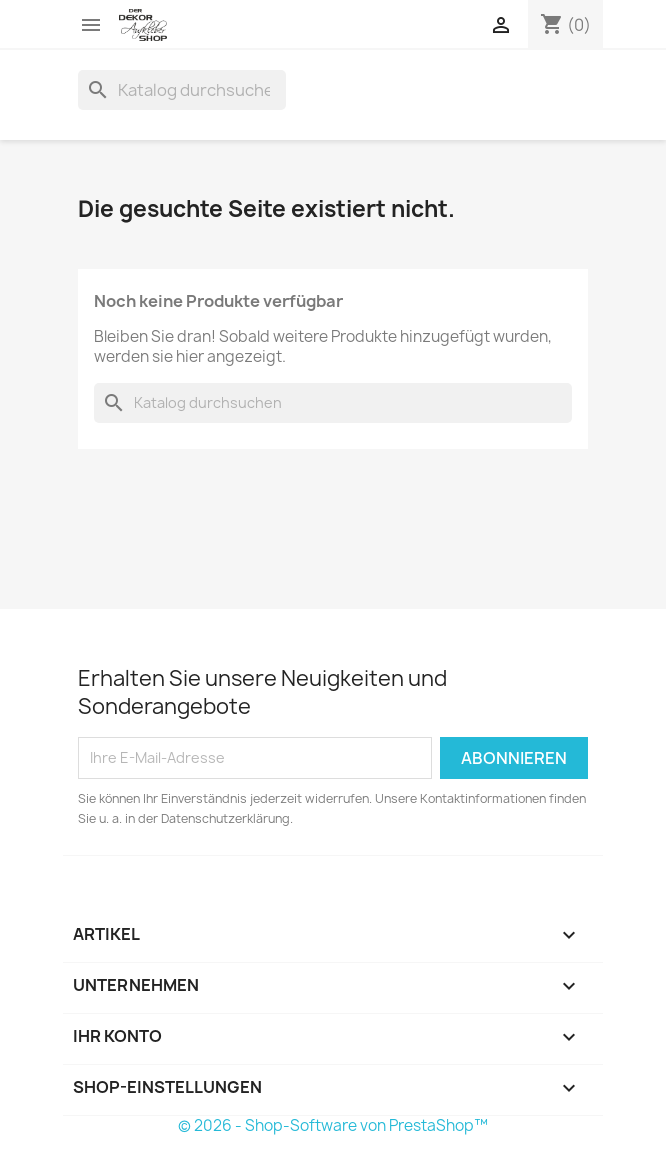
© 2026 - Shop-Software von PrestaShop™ (333, 1125)
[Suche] (182, 90)
